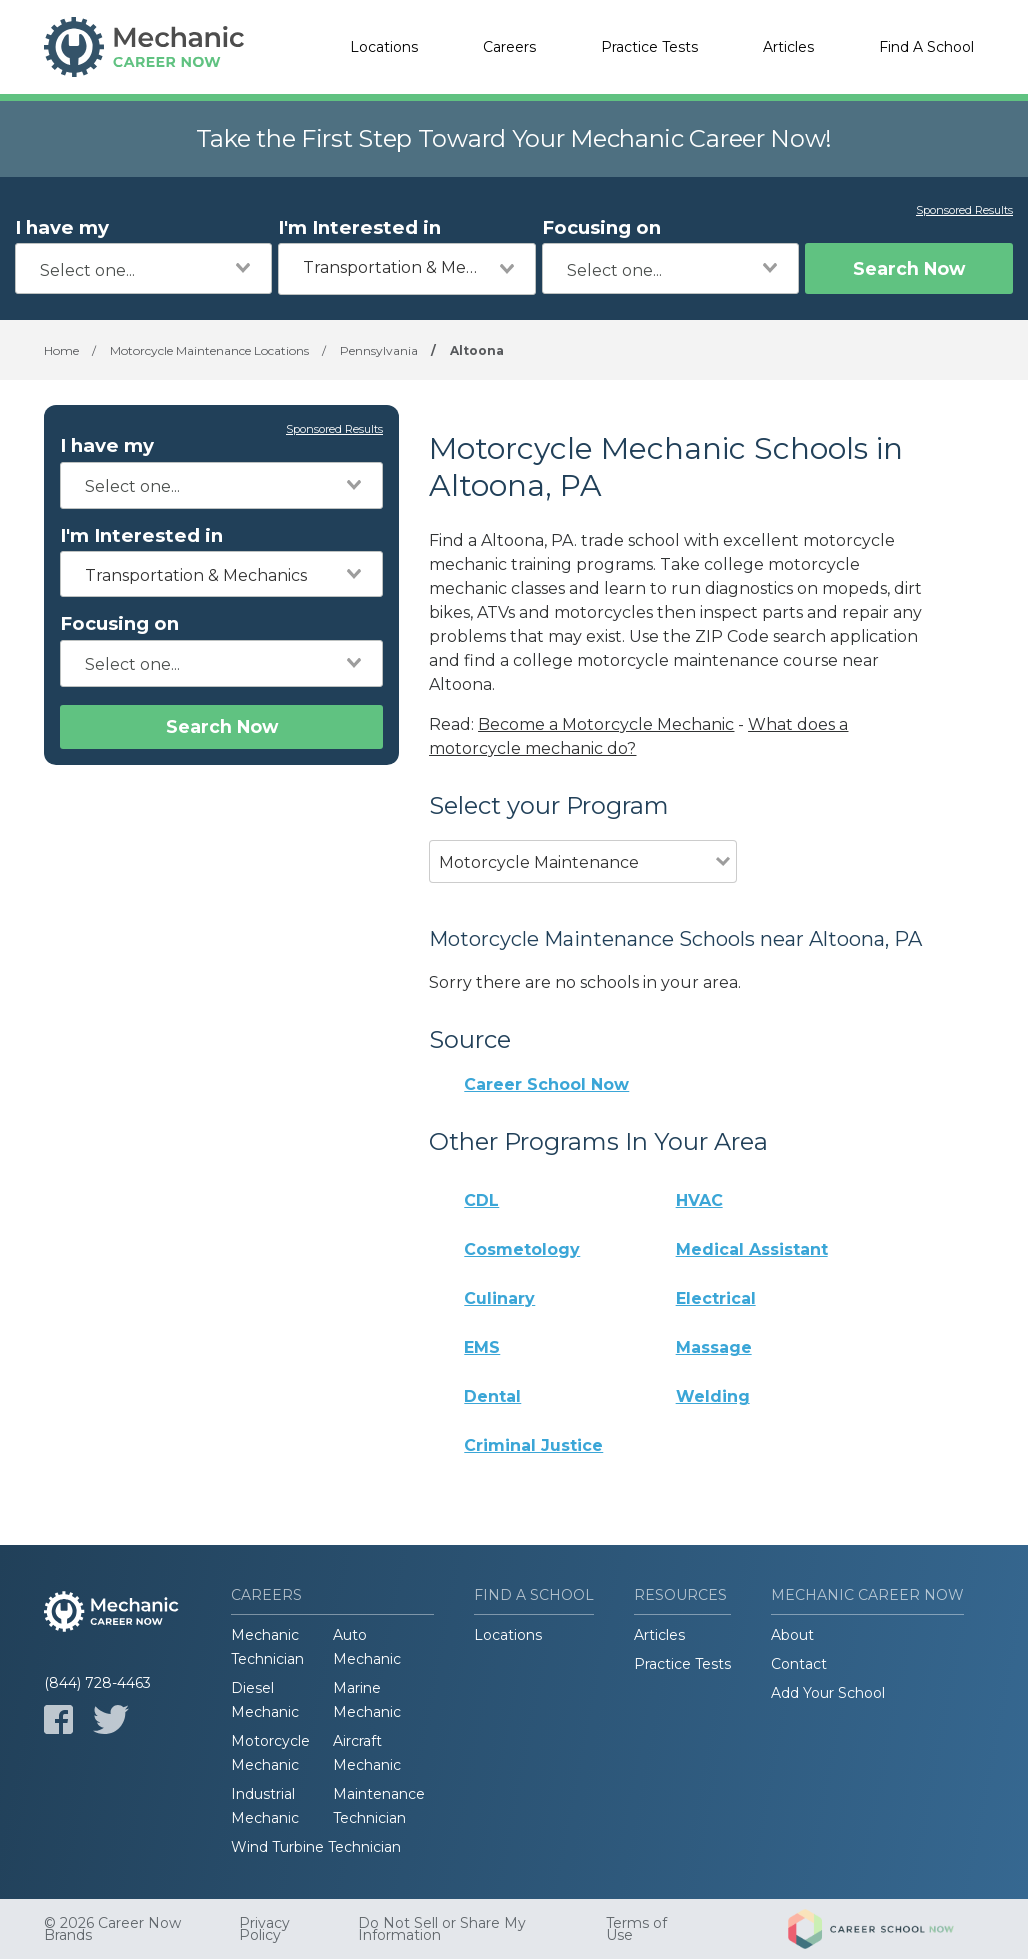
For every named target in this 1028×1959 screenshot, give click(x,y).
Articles (788, 47)
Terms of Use (636, 1929)
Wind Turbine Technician (316, 1847)
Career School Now (546, 1084)
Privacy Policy (264, 1929)
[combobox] (143, 268)
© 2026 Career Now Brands (112, 1929)
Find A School (926, 47)
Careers (509, 47)
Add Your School (828, 1693)
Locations (384, 47)
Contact (799, 1664)
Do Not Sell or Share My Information (442, 1929)
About (792, 1635)
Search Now (909, 268)
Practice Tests (649, 47)
